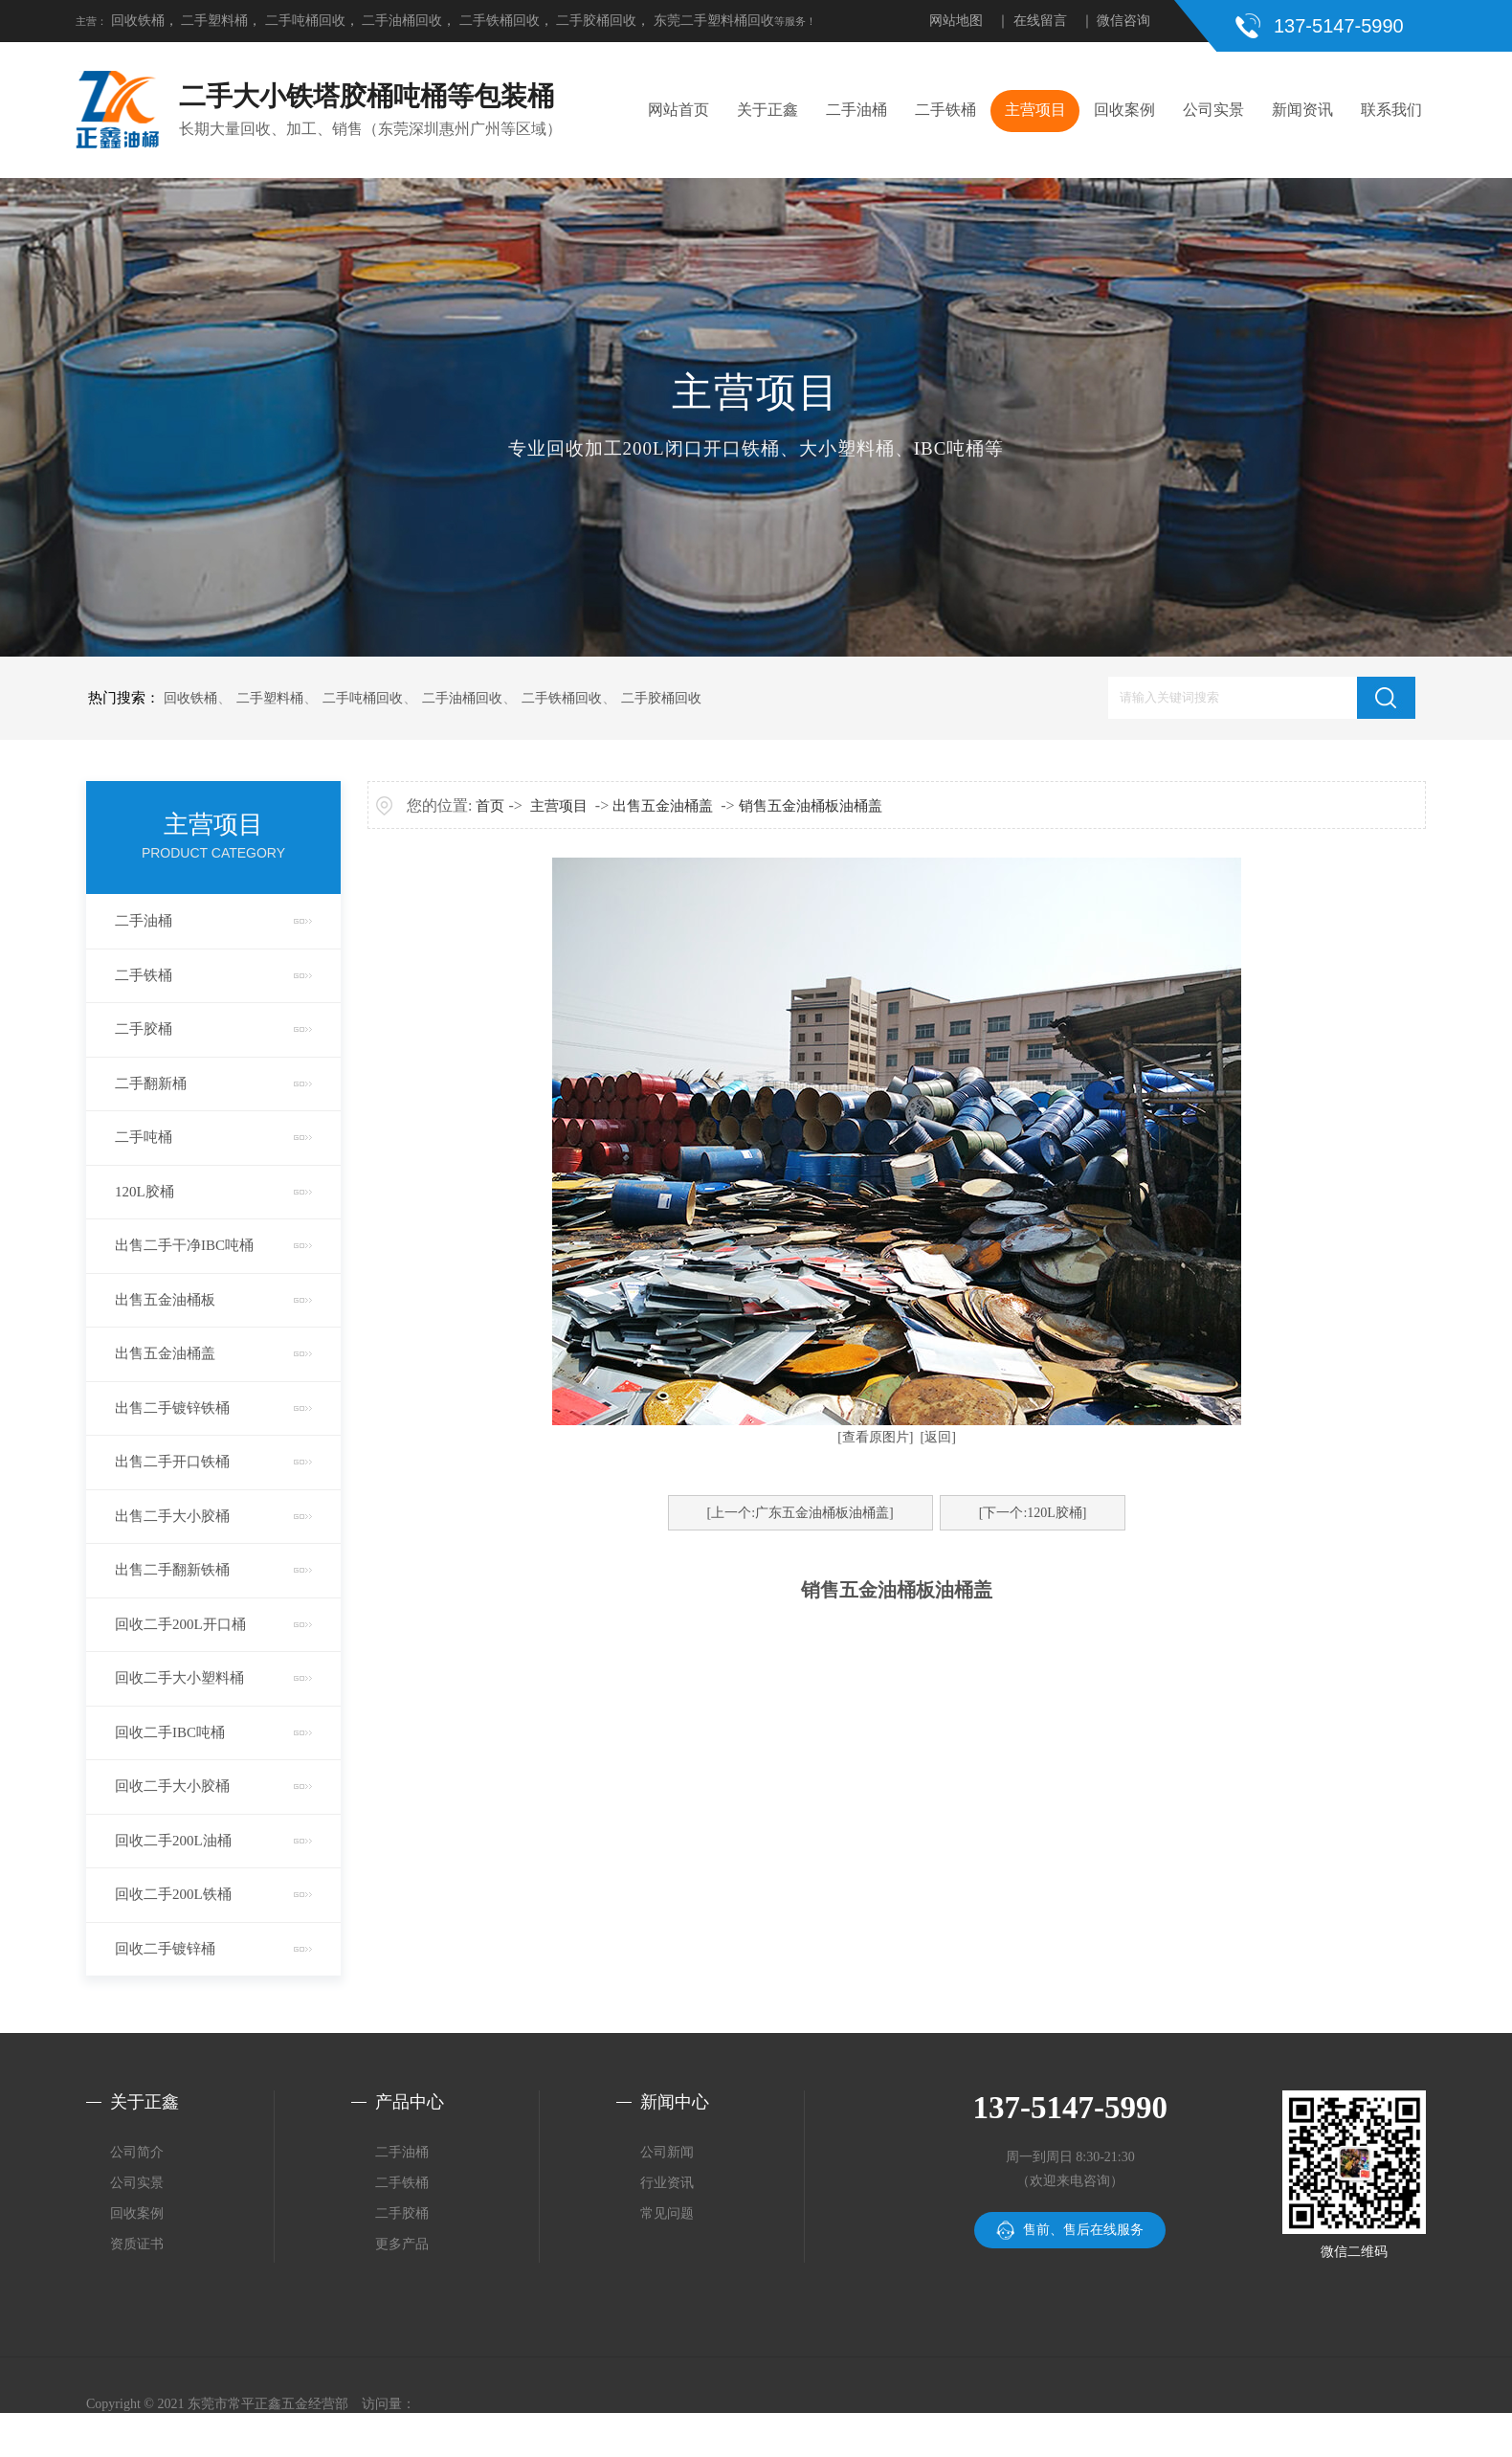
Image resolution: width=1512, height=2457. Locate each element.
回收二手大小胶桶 (172, 1786)
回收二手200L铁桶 (173, 1894)
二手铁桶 (945, 109)
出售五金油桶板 (165, 1299)
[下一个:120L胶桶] (1033, 1513)
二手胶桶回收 (596, 20)
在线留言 (1040, 20)
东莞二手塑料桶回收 (714, 20)
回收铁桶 (138, 20)
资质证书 (137, 2244)
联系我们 (1391, 109)
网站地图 (956, 20)
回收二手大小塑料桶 (179, 1678)
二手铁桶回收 (499, 20)
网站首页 (678, 109)
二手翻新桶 (151, 1083)
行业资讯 (667, 2183)
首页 (490, 806)
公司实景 (1213, 109)
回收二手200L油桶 (173, 1840)
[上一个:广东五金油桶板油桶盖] (800, 1513)
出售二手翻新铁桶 (172, 1569)
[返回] (938, 1437)
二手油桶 (856, 109)
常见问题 (667, 2213)
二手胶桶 (143, 1029)
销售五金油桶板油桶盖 (810, 806)
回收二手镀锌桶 (165, 1948)
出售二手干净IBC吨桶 (184, 1245)
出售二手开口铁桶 (172, 1461)
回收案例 (1124, 109)
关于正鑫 (767, 109)
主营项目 (1035, 109)
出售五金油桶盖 (165, 1353)
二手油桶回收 (402, 20)
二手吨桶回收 (305, 20)
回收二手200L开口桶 (180, 1624)
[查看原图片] (875, 1437)
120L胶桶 (144, 1191)
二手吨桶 (143, 1137)
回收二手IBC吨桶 (170, 1732)
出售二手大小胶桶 (172, 1516)
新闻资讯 (1302, 109)
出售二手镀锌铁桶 (172, 1408)
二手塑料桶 (214, 20)
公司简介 (137, 2152)
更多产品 (402, 2244)
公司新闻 (667, 2152)
